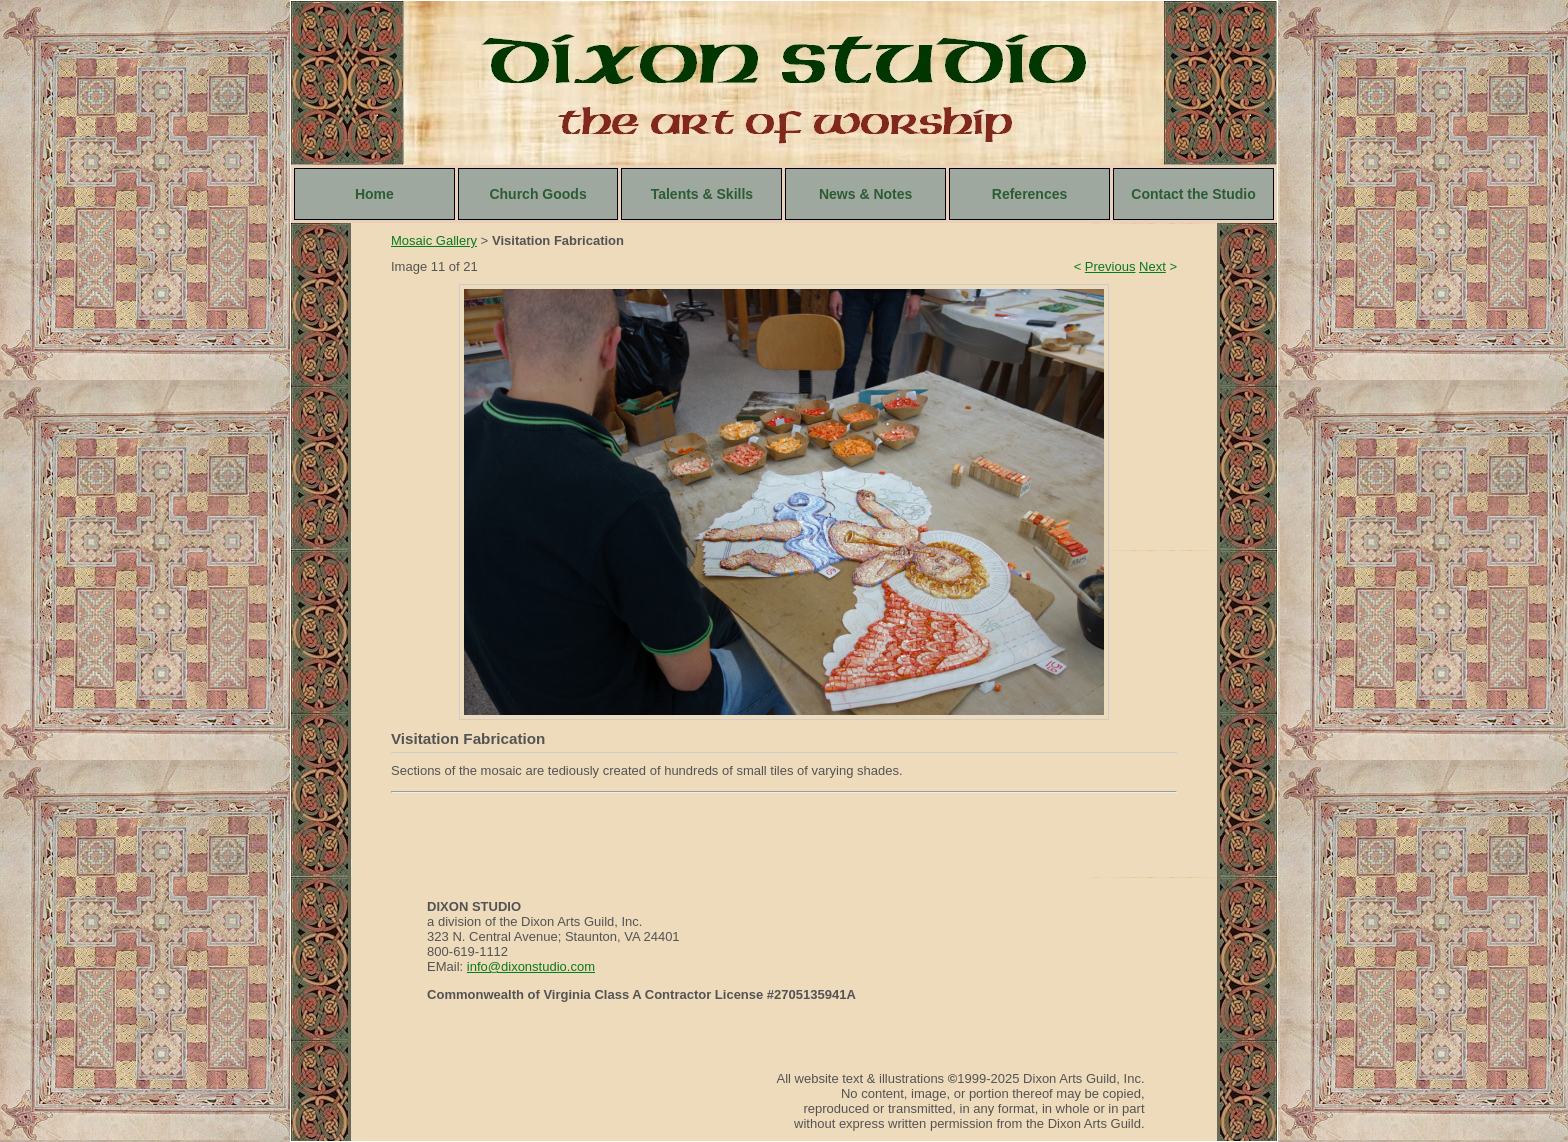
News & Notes (865, 194)
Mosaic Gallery (434, 240)
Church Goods (537, 194)
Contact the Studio (1193, 194)
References (1030, 194)
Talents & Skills (702, 194)
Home (374, 194)
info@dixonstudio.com (531, 966)
